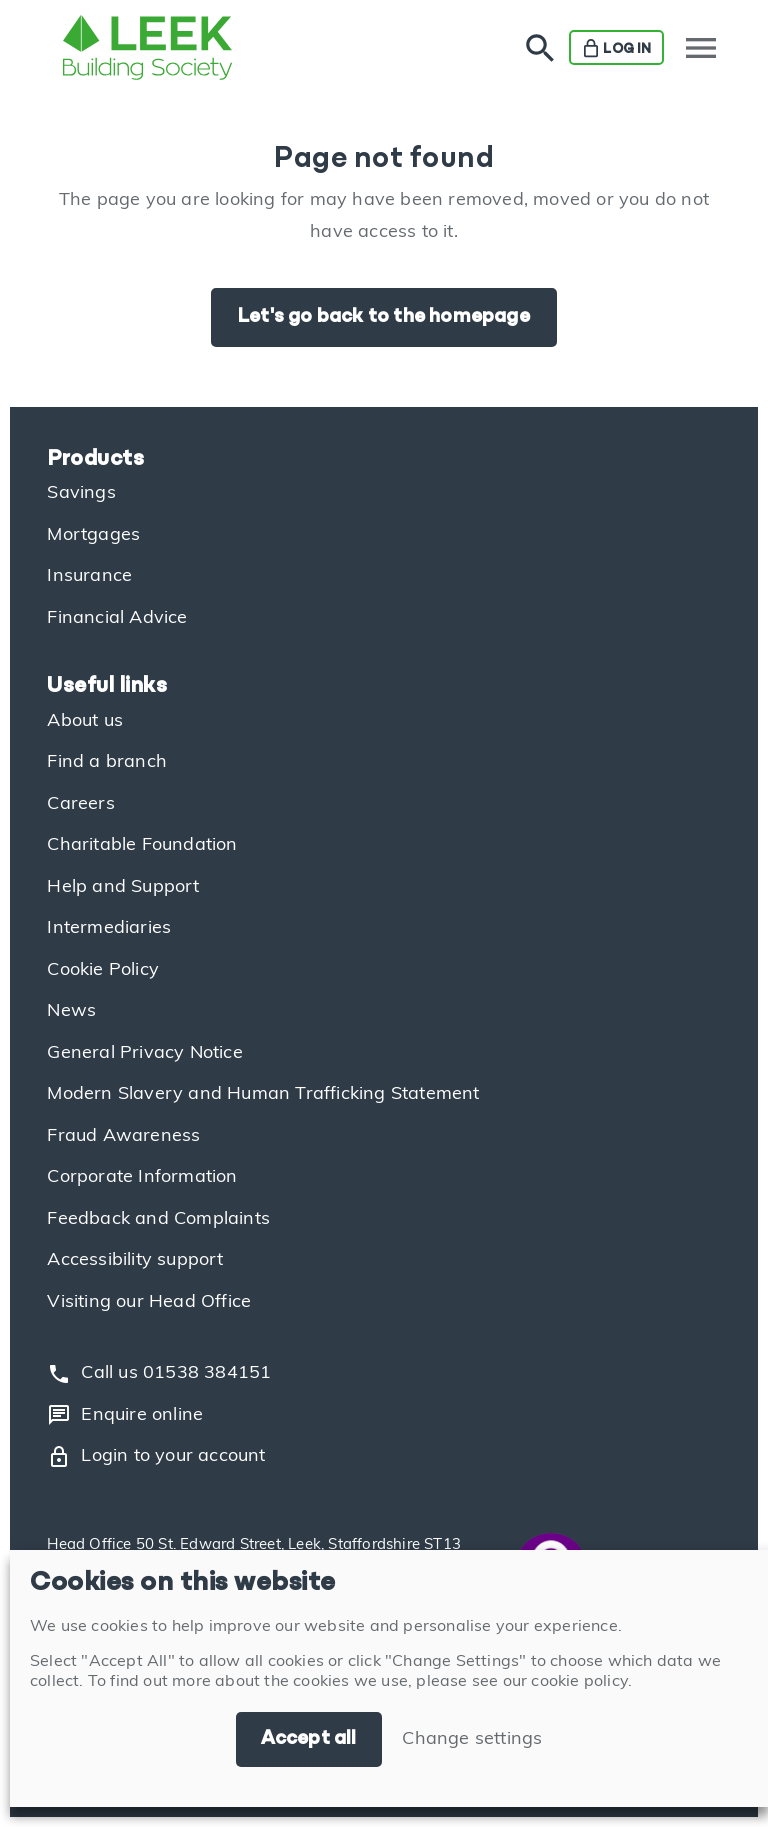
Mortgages (93, 535)
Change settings (472, 1739)
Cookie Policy (103, 970)
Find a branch (107, 762)
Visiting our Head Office (149, 1302)
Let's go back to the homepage (384, 317)
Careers (80, 804)
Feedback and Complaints (158, 1219)
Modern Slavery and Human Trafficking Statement (263, 1094)
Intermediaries (109, 928)
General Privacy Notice (144, 1053)
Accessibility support (135, 1260)
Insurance (89, 576)
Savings (81, 493)
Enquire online (125, 1415)
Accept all (309, 1739)
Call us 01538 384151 (159, 1374)
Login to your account (156, 1457)
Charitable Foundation (142, 845)
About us (85, 721)
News (71, 1011)
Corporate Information (142, 1177)
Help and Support (123, 887)
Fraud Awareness (123, 1136)
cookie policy (579, 1682)
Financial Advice (117, 618)
